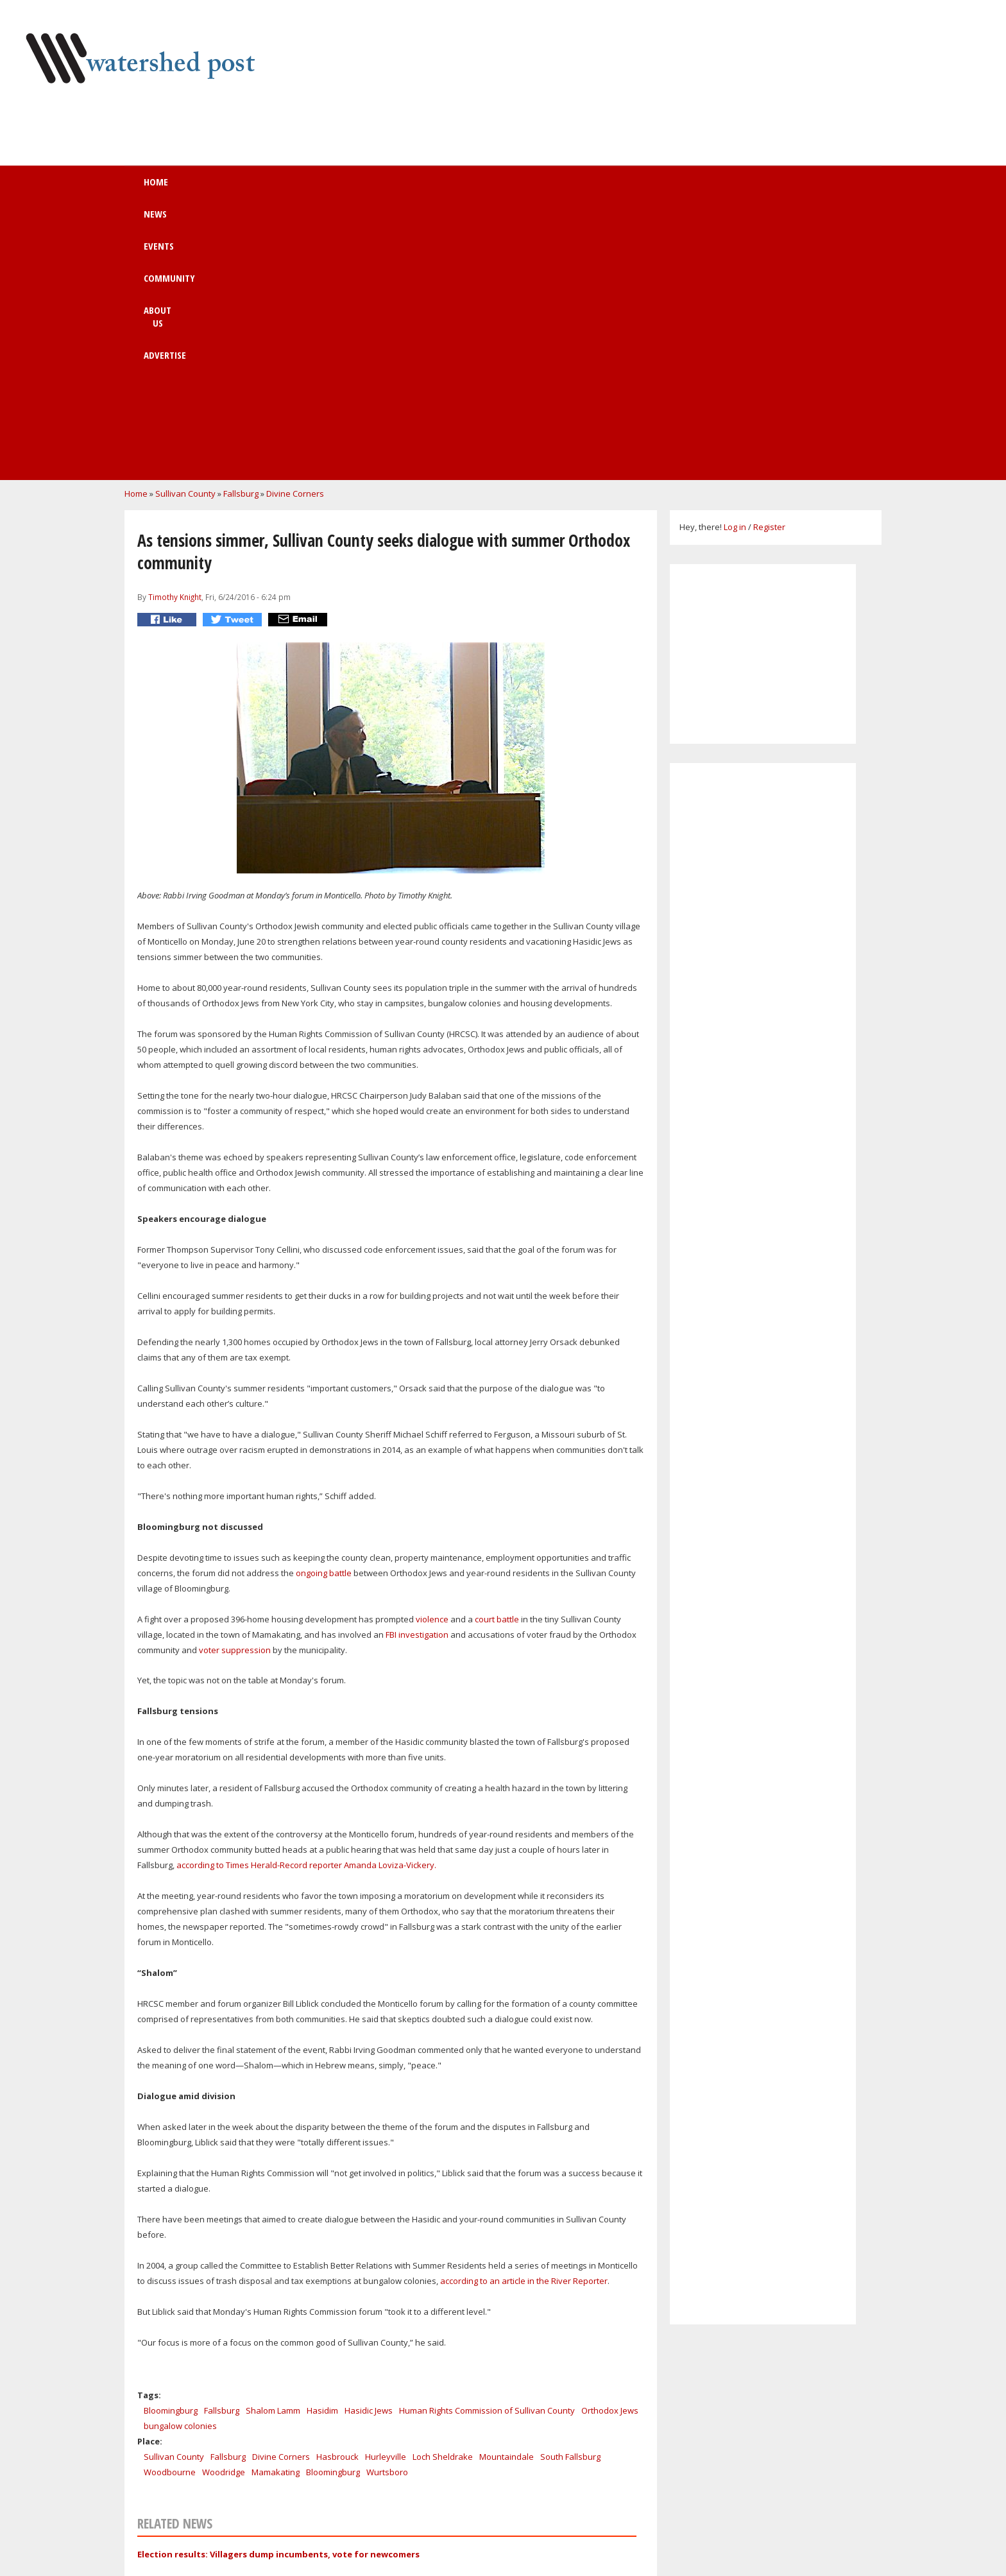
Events (350, 188)
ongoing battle (324, 1310)
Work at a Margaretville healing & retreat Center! (302, 2414)
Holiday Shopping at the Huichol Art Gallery (291, 2379)
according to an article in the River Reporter (524, 2017)
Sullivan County (185, 230)
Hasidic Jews (369, 2147)
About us (517, 188)
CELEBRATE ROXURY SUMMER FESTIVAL (276, 2449)
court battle (497, 1356)
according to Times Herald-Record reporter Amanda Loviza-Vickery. (306, 1602)
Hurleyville (385, 2193)
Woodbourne (170, 2209)
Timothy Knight (174, 334)
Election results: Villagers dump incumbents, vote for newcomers (278, 2291)
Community (431, 188)
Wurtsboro (387, 2209)
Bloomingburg (171, 2147)
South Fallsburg (570, 2193)
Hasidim (322, 2147)
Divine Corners (295, 230)
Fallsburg (241, 230)
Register (769, 264)
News (282, 188)
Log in (735, 264)
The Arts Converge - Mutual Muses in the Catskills (303, 2521)
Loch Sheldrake (443, 2193)
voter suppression (235, 1387)
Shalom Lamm (273, 2147)
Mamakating (276, 2209)
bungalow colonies (180, 2162)
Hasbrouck (337, 2193)
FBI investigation (417, 1371)
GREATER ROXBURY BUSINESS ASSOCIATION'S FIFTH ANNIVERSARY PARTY (348, 2485)
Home (219, 188)
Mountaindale (506, 2193)
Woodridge (223, 2209)
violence (432, 1356)
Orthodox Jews (609, 2147)
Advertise (599, 188)
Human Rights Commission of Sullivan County (487, 2147)
